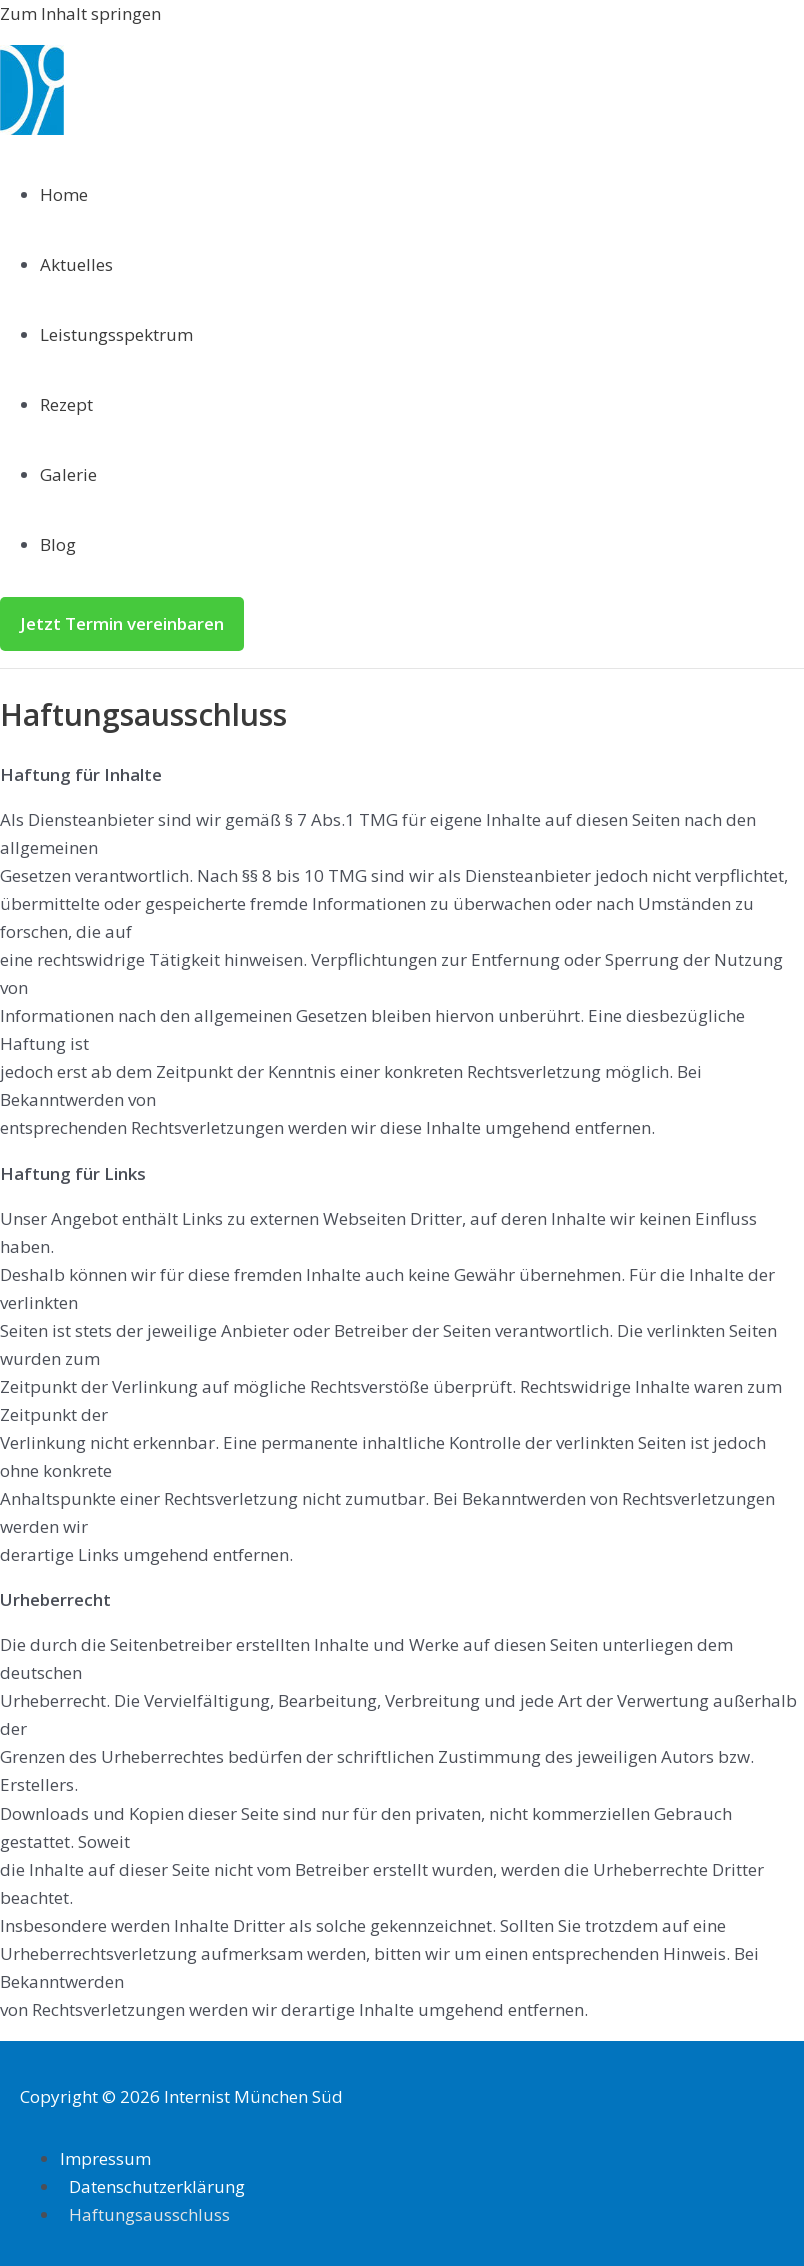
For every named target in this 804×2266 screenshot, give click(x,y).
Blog (58, 544)
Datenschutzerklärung (157, 2186)
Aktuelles (76, 264)
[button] (122, 624)
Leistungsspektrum (116, 334)
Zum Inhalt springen (80, 13)
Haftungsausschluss (149, 2214)
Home (64, 194)
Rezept (66, 404)
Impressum (105, 2158)
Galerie (68, 474)
